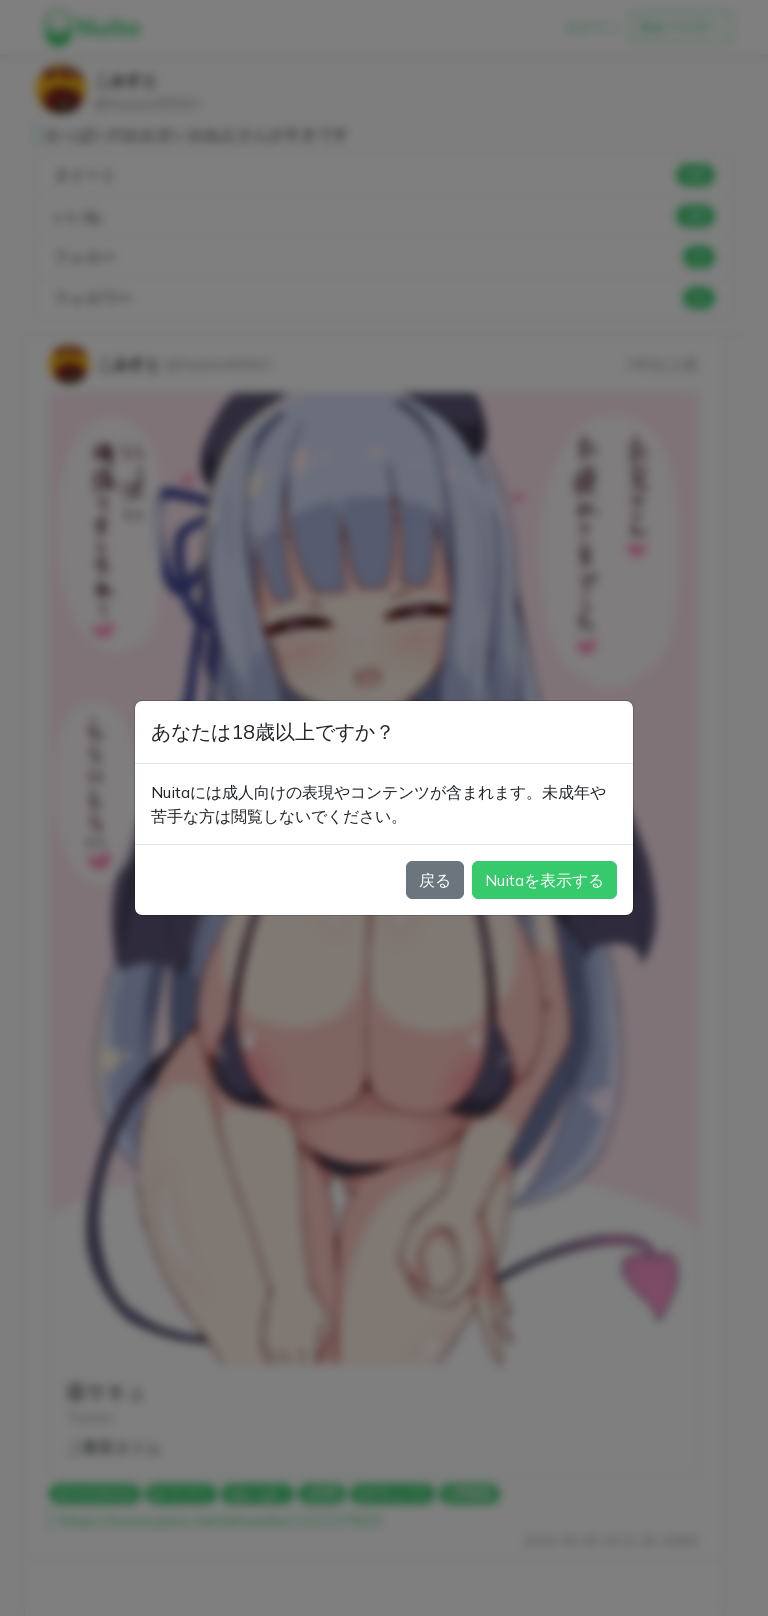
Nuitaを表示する (544, 880)
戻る (435, 880)
